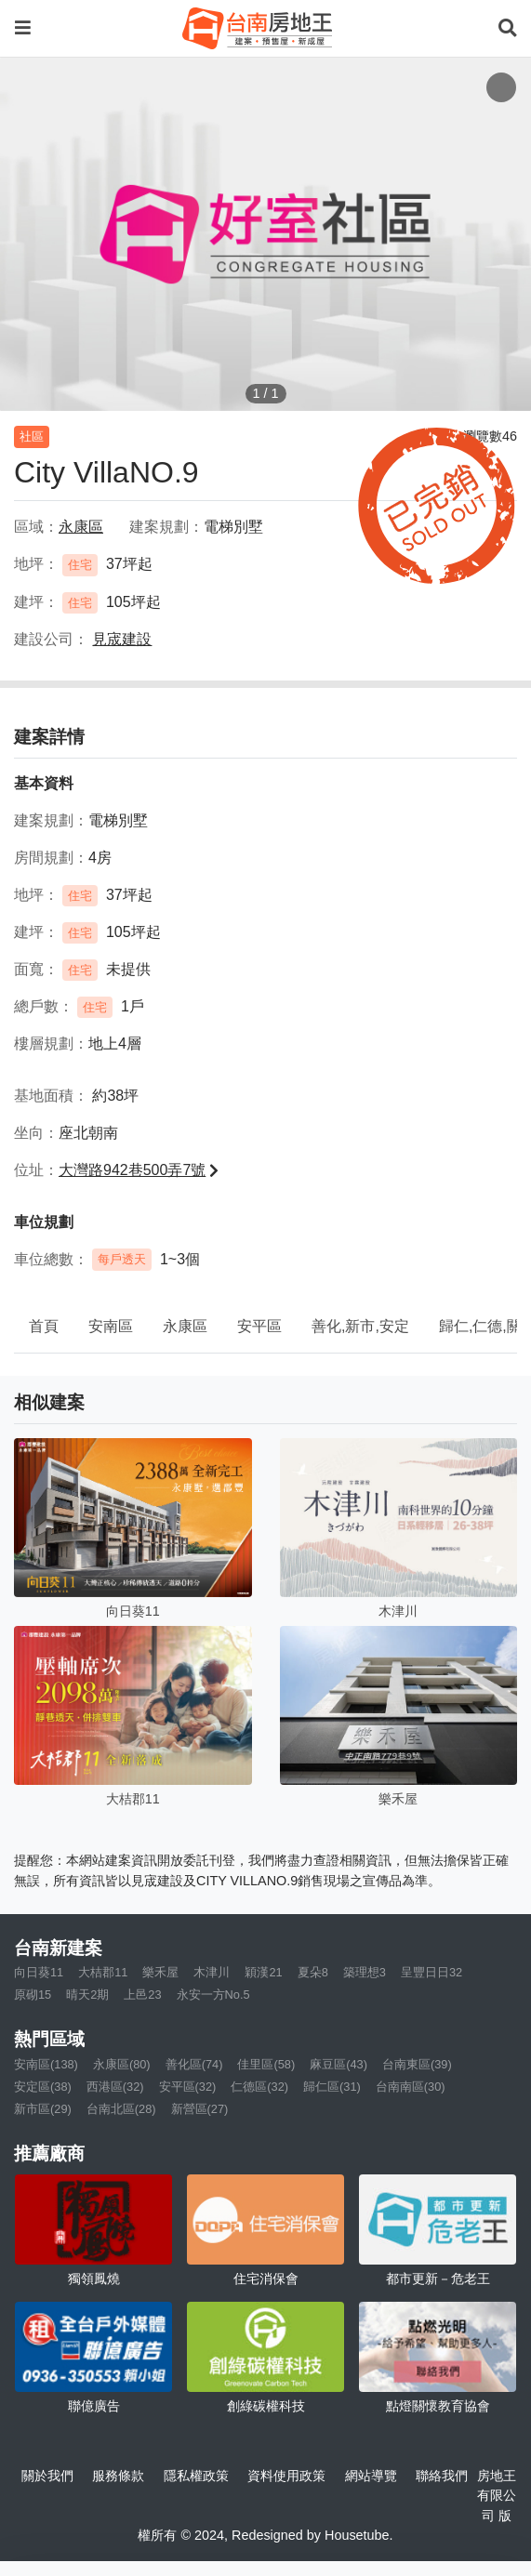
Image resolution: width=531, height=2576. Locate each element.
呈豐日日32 (431, 1972)
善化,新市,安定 (360, 1326)
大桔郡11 (102, 1972)
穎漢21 (263, 1972)
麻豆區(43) (338, 2064)
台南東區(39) (417, 2064)
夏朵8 (313, 1972)
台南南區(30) (410, 2087)
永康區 (185, 1326)
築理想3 (364, 1972)
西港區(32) (115, 2087)
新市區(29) (43, 2109)
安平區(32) (188, 2087)
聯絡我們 (442, 2475)
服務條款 (118, 2475)
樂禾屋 (160, 1972)
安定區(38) (43, 2087)
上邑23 (142, 1994)
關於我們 (47, 2475)
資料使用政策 (286, 2475)
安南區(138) (46, 2064)
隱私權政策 (196, 2475)
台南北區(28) (121, 2109)
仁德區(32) (259, 2087)
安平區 (259, 1326)
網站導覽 (371, 2475)
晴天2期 (87, 1994)
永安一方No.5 (213, 1994)
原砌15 (32, 1994)
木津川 (211, 1972)
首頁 (44, 1326)
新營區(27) (200, 2109)
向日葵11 (38, 1972)
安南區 (110, 1326)
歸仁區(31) (332, 2087)
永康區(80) (122, 2064)
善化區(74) (194, 2064)
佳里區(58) (266, 2064)
